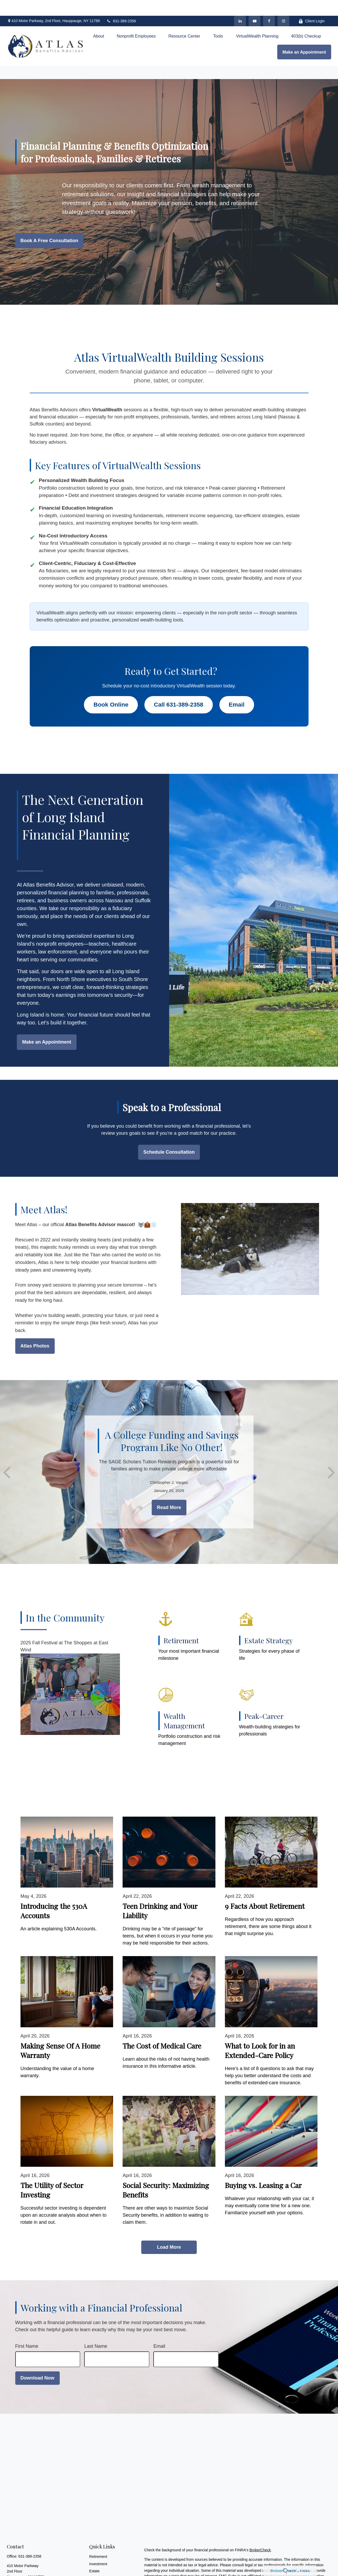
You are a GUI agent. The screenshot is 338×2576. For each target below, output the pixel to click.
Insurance (97, 2562)
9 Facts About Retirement (265, 1890)
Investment (98, 2548)
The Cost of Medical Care (162, 2030)
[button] (99, 20)
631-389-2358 (121, 5)
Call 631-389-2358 (178, 689)
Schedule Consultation (169, 1136)
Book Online (110, 689)
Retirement (98, 2541)
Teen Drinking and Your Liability (160, 1894)
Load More (169, 2231)
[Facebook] (269, 5)
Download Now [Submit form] (37, 2362)
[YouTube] (254, 5)
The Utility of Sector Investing (52, 2174)
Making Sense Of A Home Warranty (60, 2034)
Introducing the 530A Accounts (54, 1894)
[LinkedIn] (240, 5)
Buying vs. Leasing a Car (263, 2169)
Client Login (312, 5)
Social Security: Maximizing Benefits (166, 2174)
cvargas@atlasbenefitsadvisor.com (35, 2571)
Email (237, 689)
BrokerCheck (260, 2534)
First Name (26, 2330)
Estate (94, 2555)
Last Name (95, 2330)
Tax (92, 2570)
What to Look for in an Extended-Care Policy (260, 2034)
